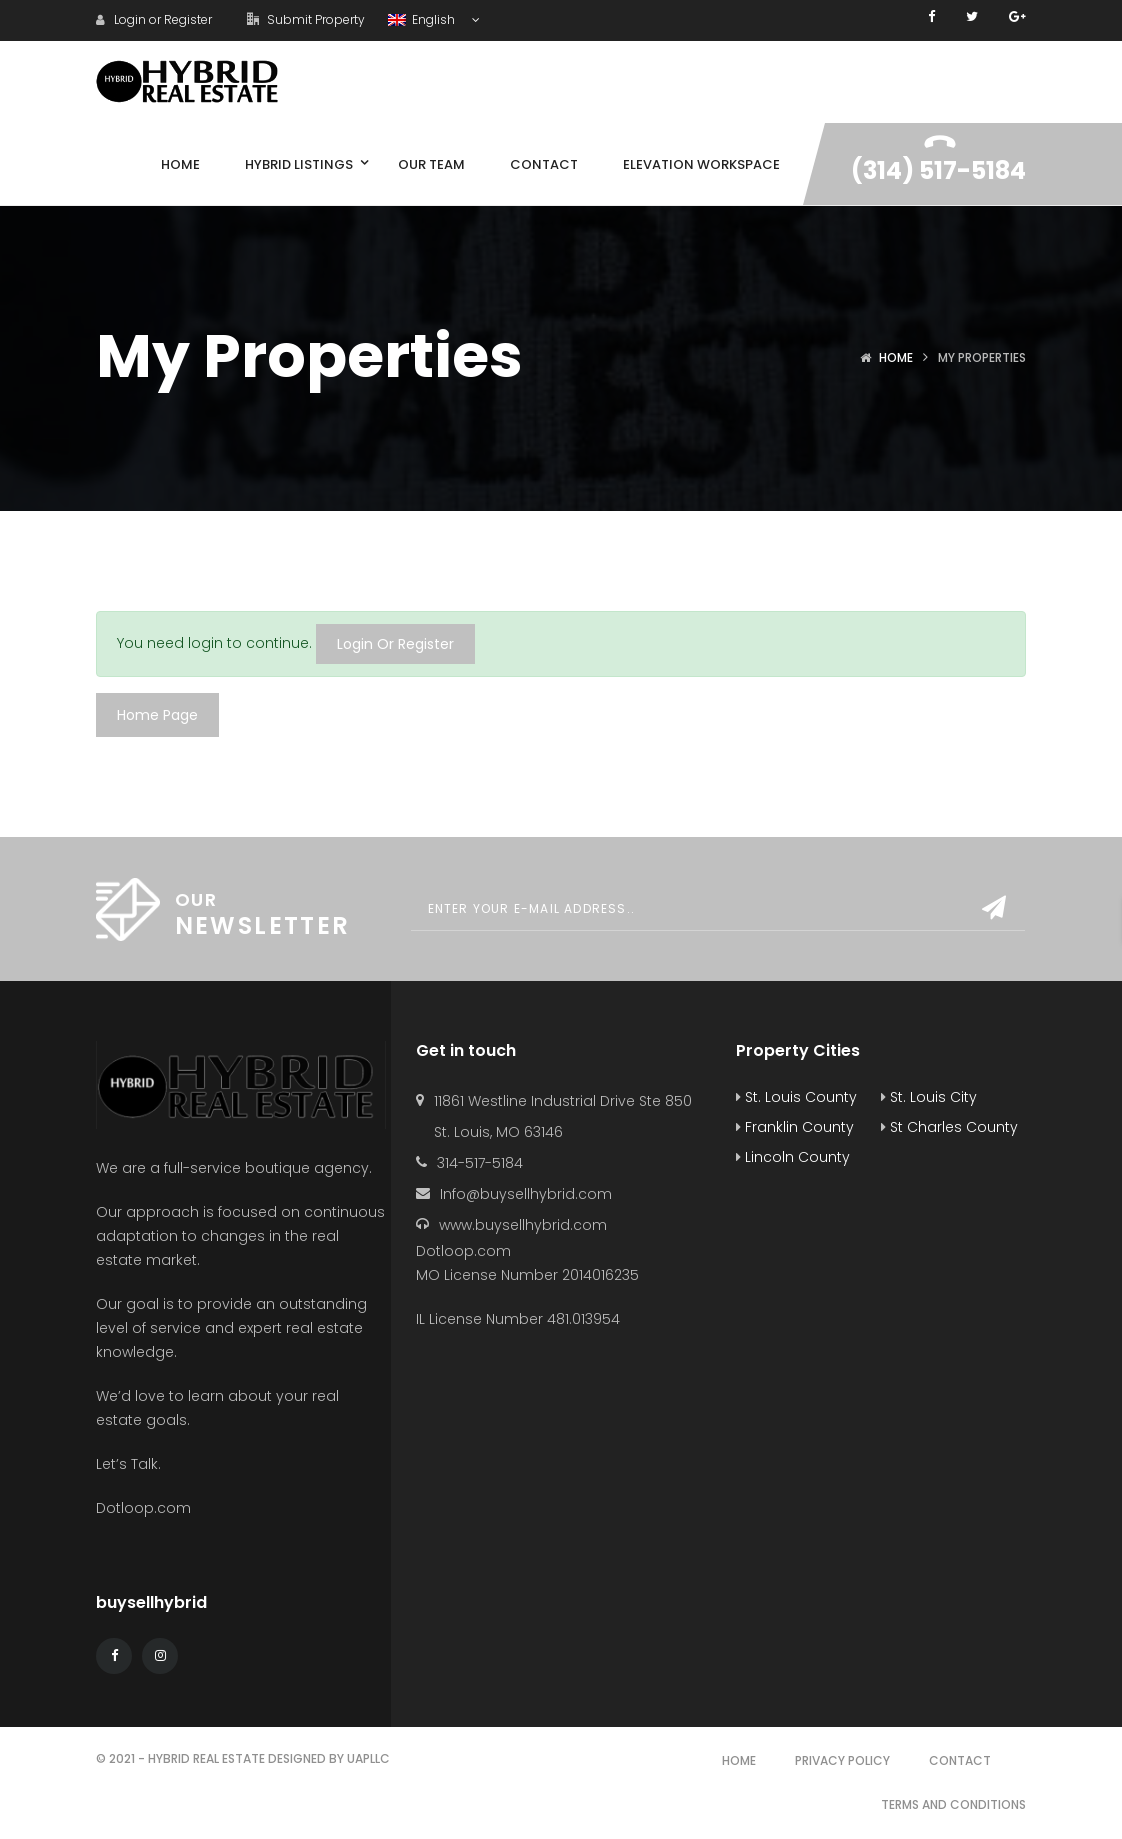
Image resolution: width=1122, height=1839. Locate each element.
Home (896, 357)
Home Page (157, 715)
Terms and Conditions (953, 1804)
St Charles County (949, 1127)
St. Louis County (796, 1097)
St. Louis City (929, 1097)
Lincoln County (793, 1157)
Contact (960, 1760)
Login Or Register (395, 644)
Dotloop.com (145, 1508)
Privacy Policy (842, 1760)
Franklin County (795, 1127)
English (423, 19)
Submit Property (306, 19)
